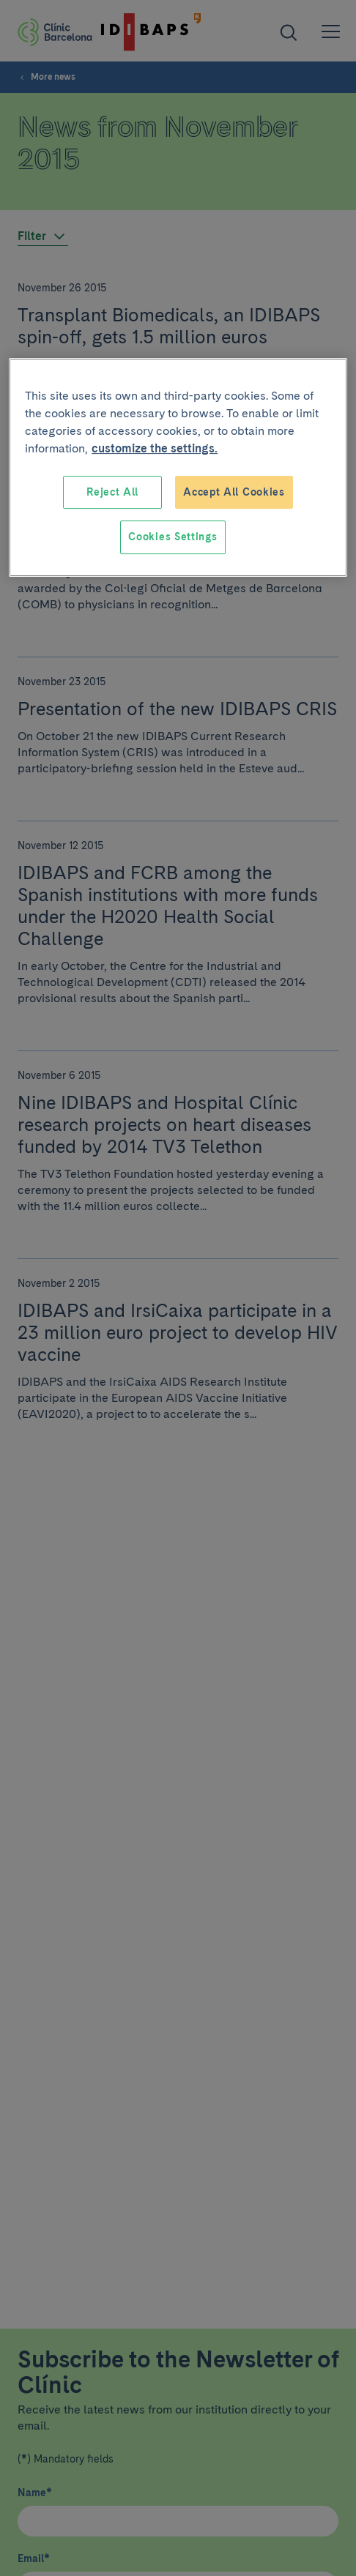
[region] (178, 467)
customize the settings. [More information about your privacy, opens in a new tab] (155, 448)
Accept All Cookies (234, 492)
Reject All (112, 492)
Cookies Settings (172, 537)
